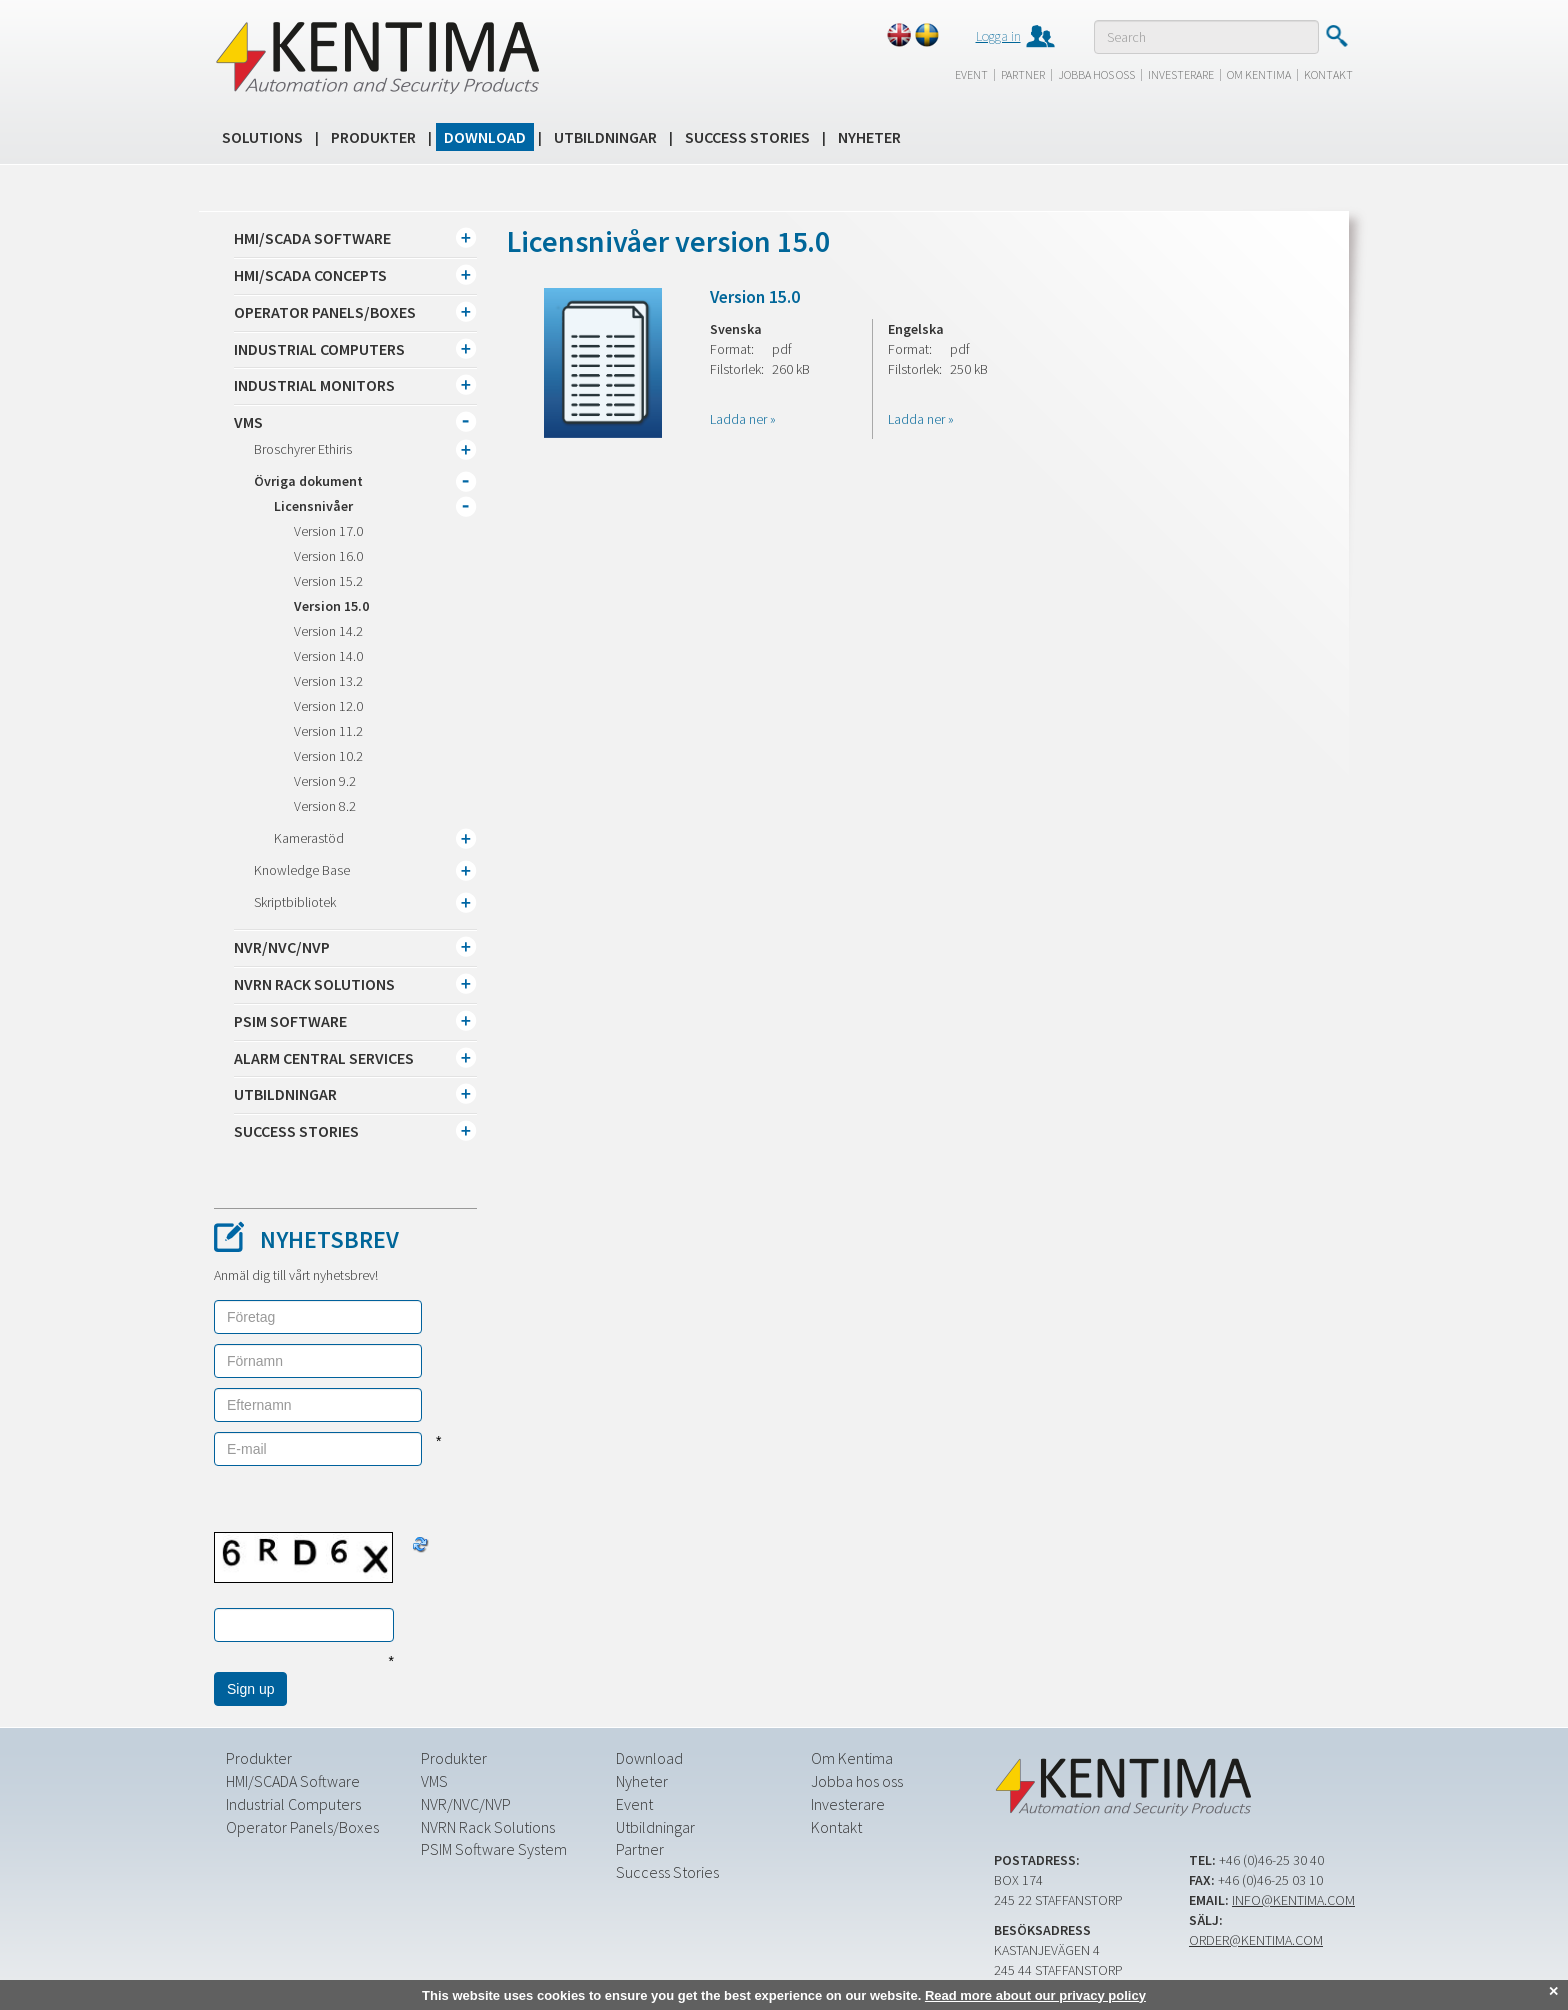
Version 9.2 (325, 781)
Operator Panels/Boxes (302, 1827)
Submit (1336, 36)
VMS (434, 1781)
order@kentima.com (1256, 1940)
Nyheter (869, 137)
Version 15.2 (328, 581)
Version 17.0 (328, 531)
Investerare (1181, 74)
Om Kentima (1259, 74)
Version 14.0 (328, 656)
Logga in (998, 36)
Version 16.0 (328, 556)
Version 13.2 (328, 681)
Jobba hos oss (1096, 74)
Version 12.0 (328, 706)
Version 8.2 (325, 806)
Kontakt (1328, 74)
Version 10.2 (328, 756)
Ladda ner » (743, 419)
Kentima (376, 57)
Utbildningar (605, 137)
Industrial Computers (293, 1804)
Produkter (373, 137)
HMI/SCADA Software (293, 1781)
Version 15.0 (331, 606)
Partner (1023, 74)
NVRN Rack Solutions (488, 1827)
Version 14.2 (328, 631)
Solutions (262, 137)
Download (485, 137)
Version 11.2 (328, 731)
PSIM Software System (494, 1849)
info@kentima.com (1293, 1900)
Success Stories (747, 137)
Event (971, 74)
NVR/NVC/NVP (466, 1804)
